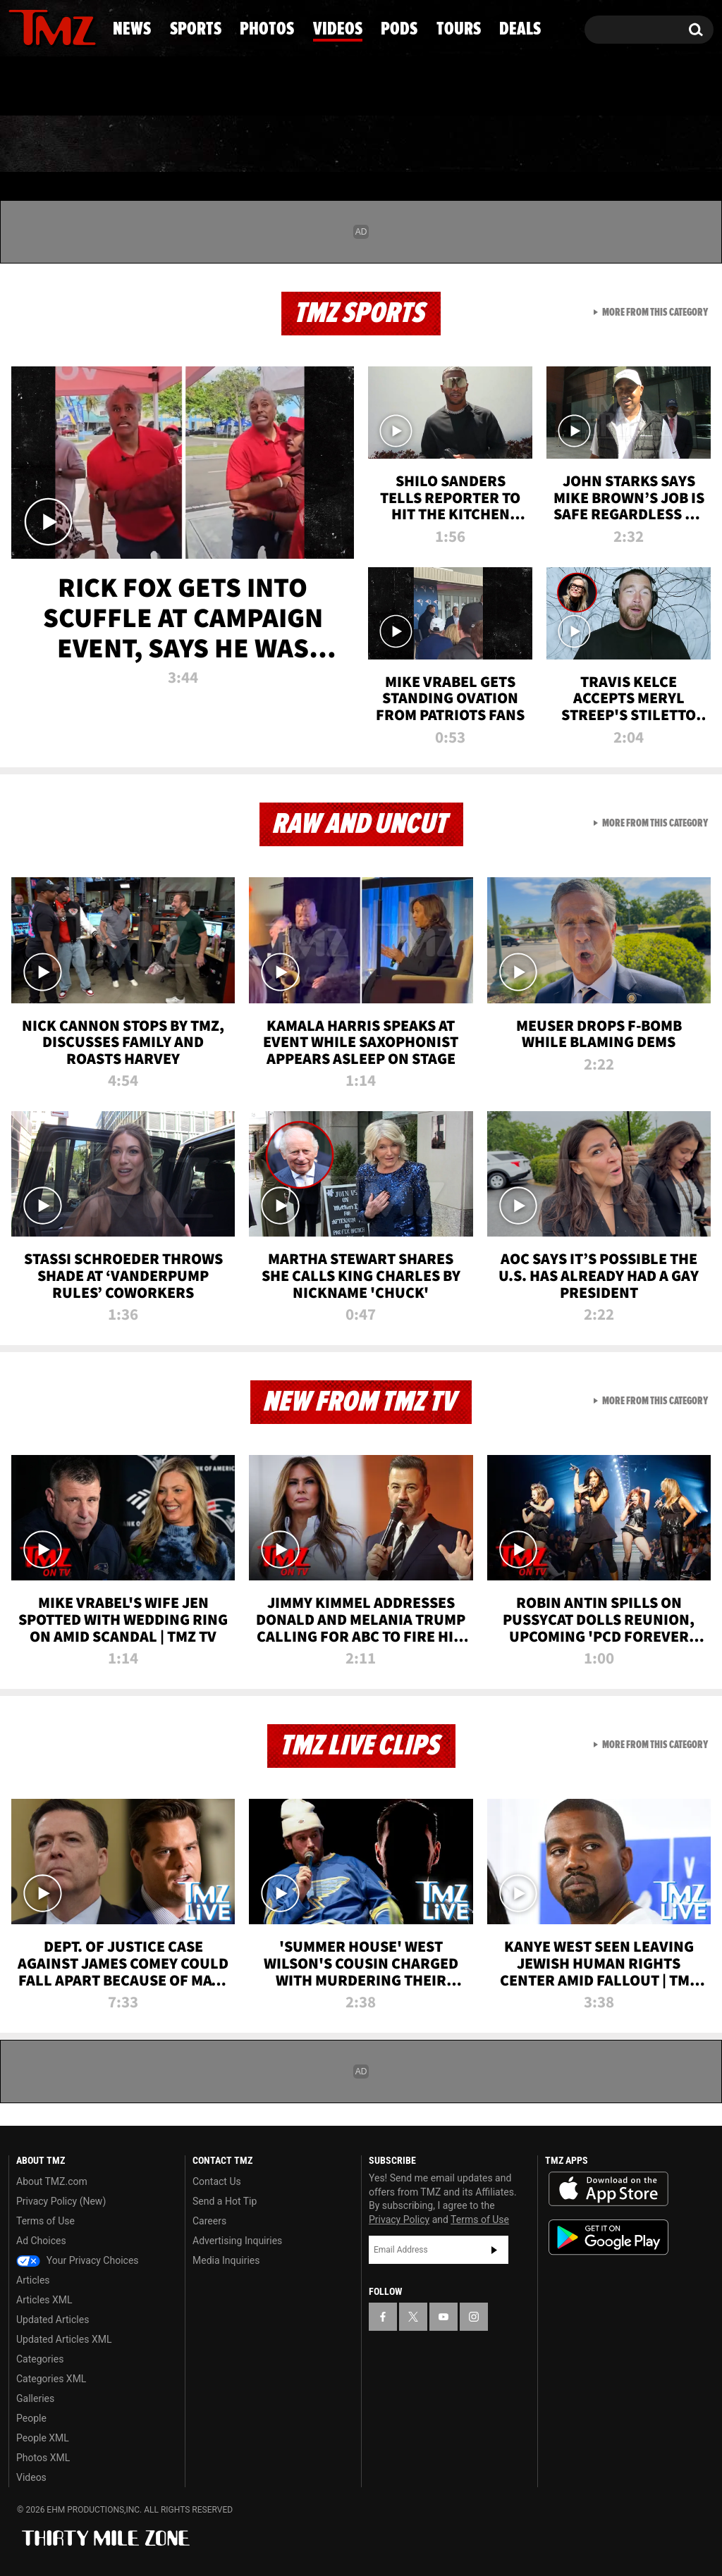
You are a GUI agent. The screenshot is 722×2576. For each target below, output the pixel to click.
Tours (561, 144)
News (42, 144)
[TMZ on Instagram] (92, 26)
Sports (144, 144)
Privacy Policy (399, 2219)
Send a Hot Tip (224, 2201)
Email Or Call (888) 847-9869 (171, 87)
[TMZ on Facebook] (20, 26)
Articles (33, 2280)
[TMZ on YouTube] (443, 2317)
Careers (209, 2221)
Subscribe (494, 2250)
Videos (368, 144)
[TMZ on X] (41, 26)
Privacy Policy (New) (61, 2201)
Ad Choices (41, 2240)
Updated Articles (52, 2319)
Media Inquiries (225, 2260)
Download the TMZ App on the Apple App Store (608, 2189)
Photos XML (43, 2457)
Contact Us (216, 2181)
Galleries (35, 2398)
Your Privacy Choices (77, 2260)
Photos (257, 144)
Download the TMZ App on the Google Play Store (608, 2237)
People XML (42, 2438)
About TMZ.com (51, 2181)
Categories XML (51, 2378)
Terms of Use (45, 2221)
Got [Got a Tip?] (53, 87)
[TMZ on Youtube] (65, 26)
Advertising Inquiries (237, 2240)
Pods (466, 144)
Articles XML (44, 2299)
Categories (39, 2359)
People (31, 2418)
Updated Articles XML (63, 2339)
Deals (659, 144)
